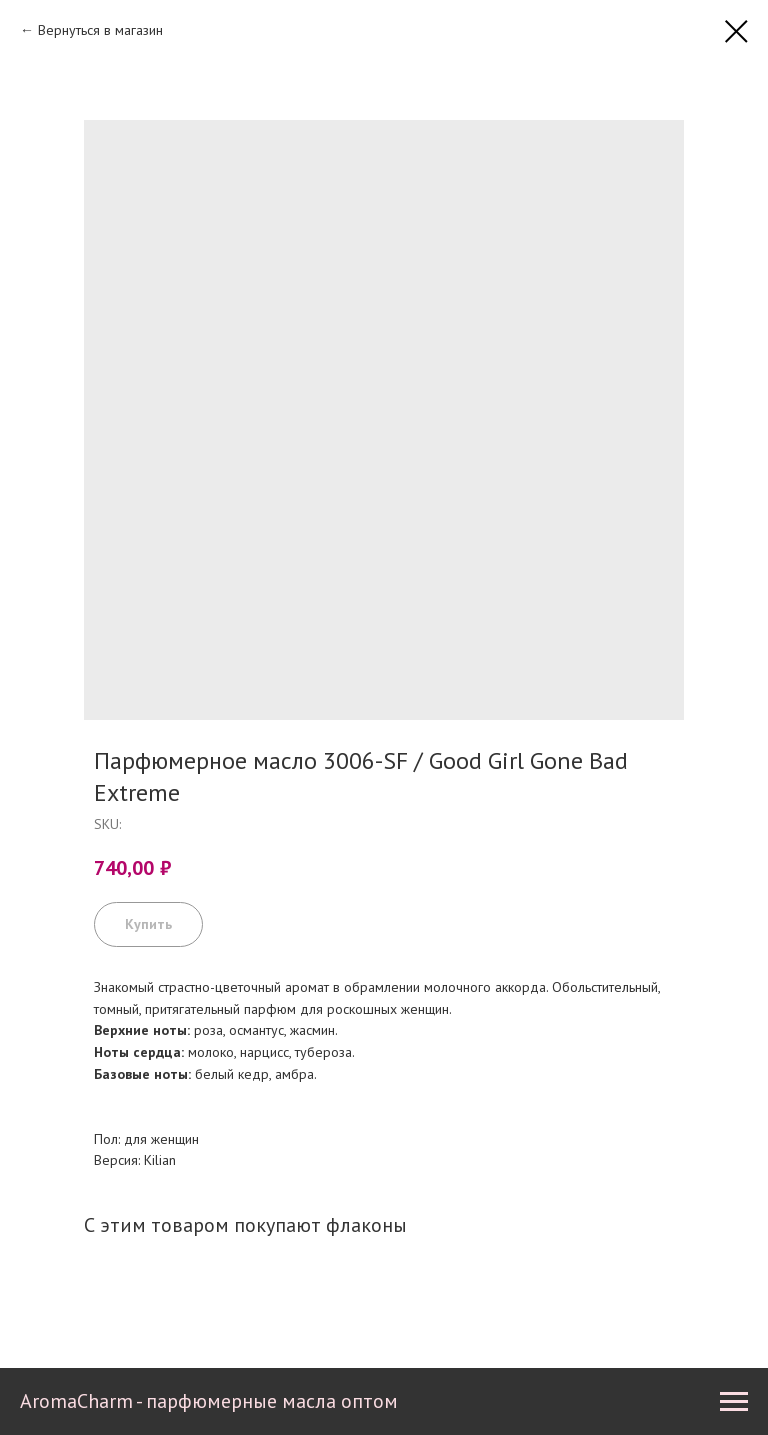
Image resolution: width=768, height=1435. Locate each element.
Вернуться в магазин (100, 30)
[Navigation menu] (734, 1402)
